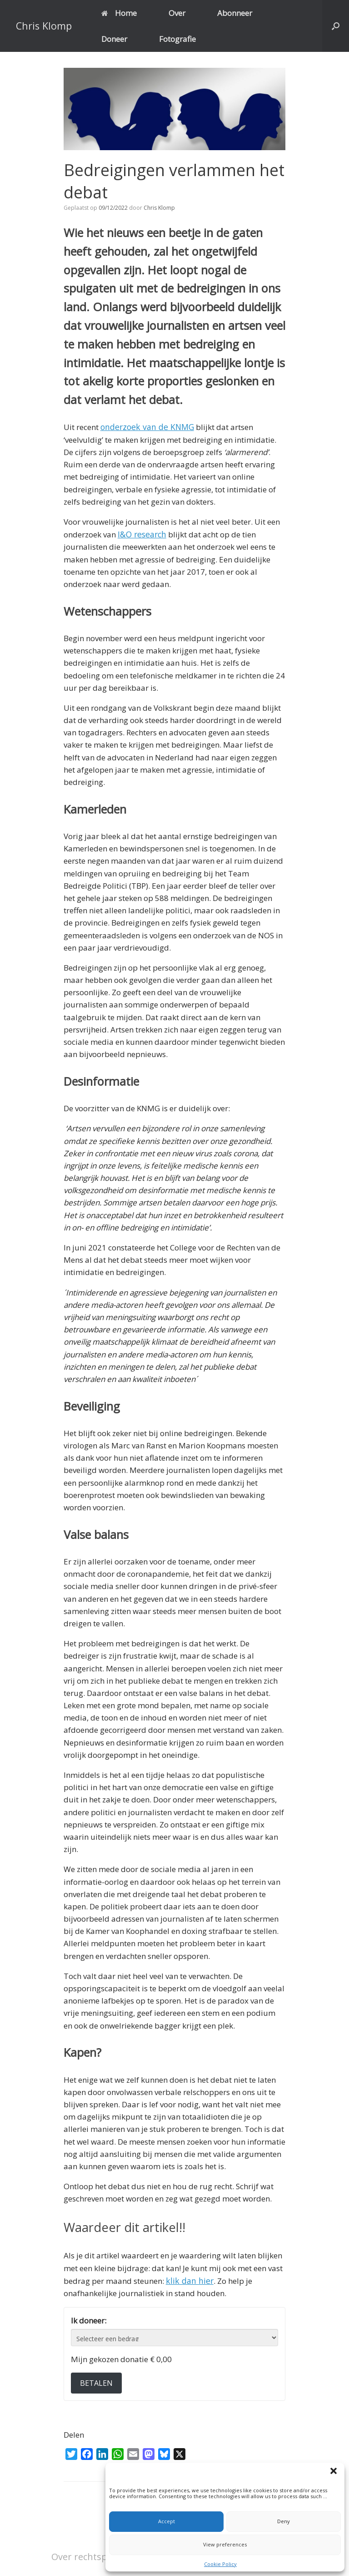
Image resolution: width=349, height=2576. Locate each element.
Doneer (114, 39)
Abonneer (234, 13)
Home (119, 13)
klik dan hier (188, 2279)
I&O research (141, 533)
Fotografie (177, 39)
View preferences (225, 2544)
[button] (335, 2472)
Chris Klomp (159, 208)
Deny (283, 2521)
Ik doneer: (88, 2319)
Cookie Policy (220, 2564)
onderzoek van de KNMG (144, 426)
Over (177, 13)
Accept (166, 2521)
